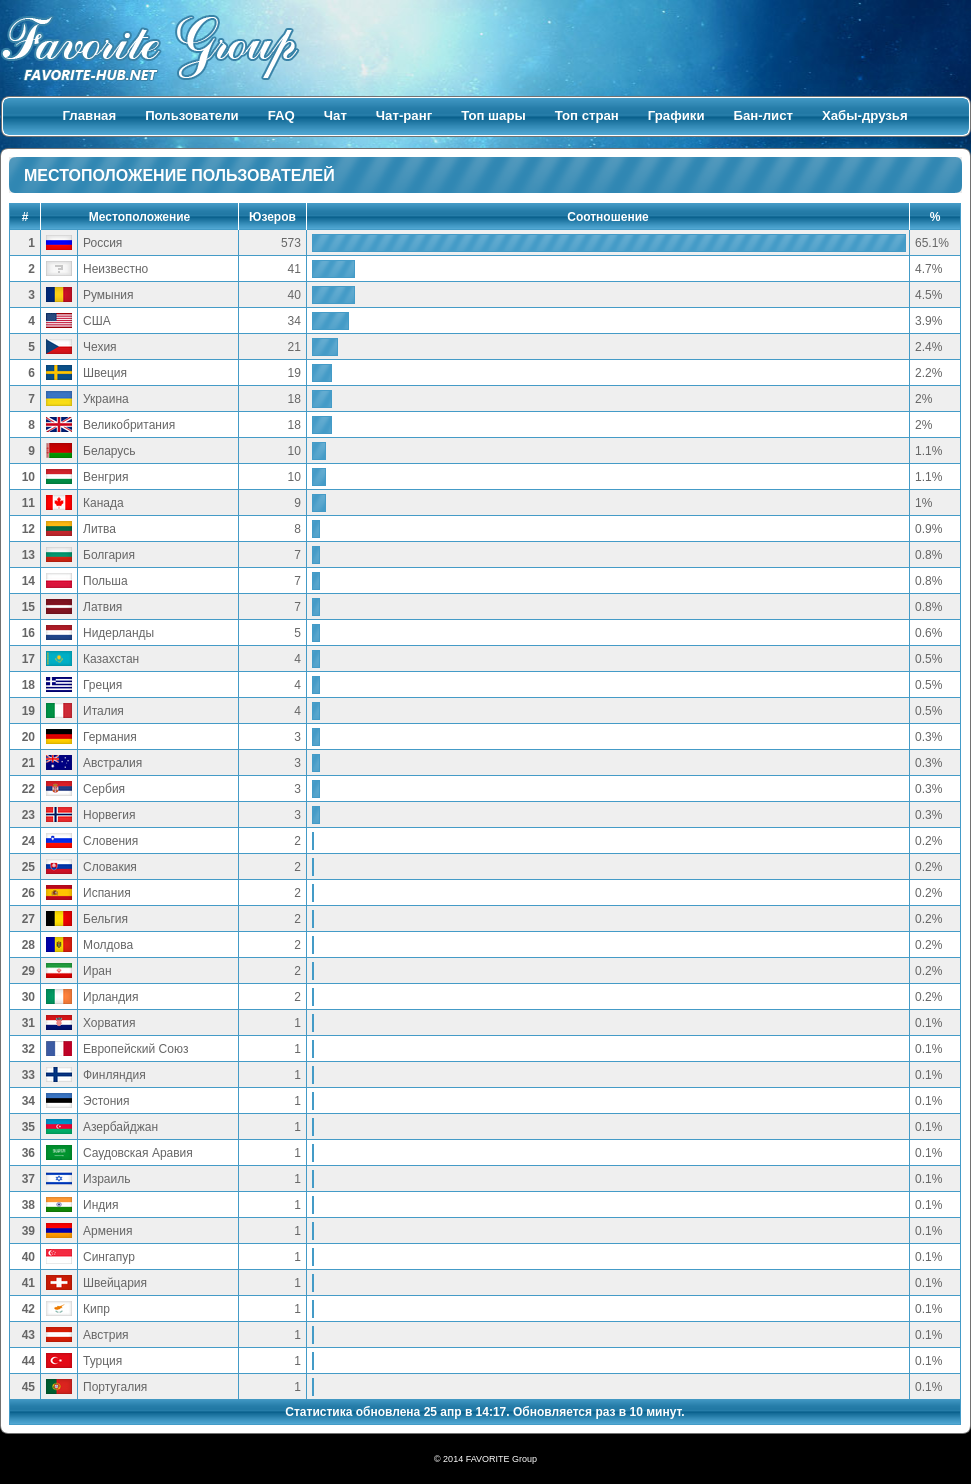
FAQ (281, 115)
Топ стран (587, 115)
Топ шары (493, 115)
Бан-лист (763, 115)
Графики (676, 115)
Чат (335, 115)
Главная (90, 115)
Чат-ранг (404, 115)
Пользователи (192, 115)
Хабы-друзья (865, 115)
